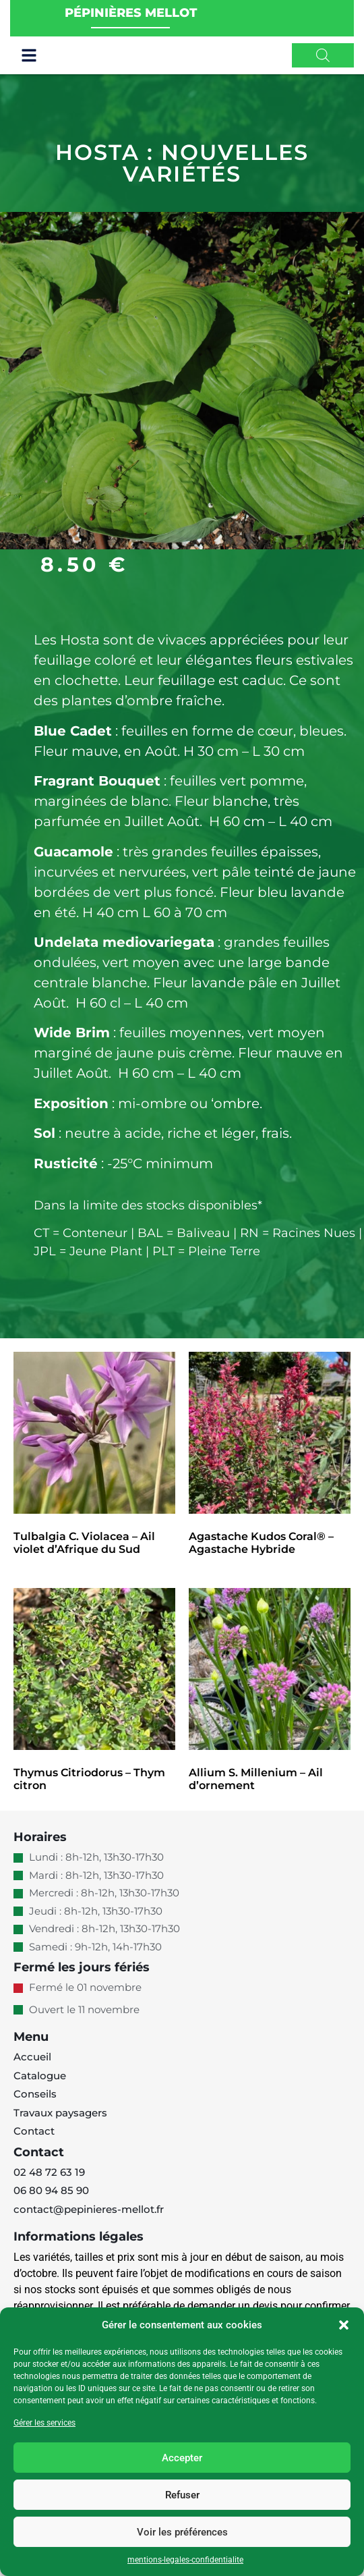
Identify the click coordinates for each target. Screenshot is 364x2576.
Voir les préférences (182, 2532)
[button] (344, 2325)
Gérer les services (44, 2423)
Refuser (182, 2495)
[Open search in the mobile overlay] (323, 65)
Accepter (182, 2458)
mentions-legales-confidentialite (185, 2560)
